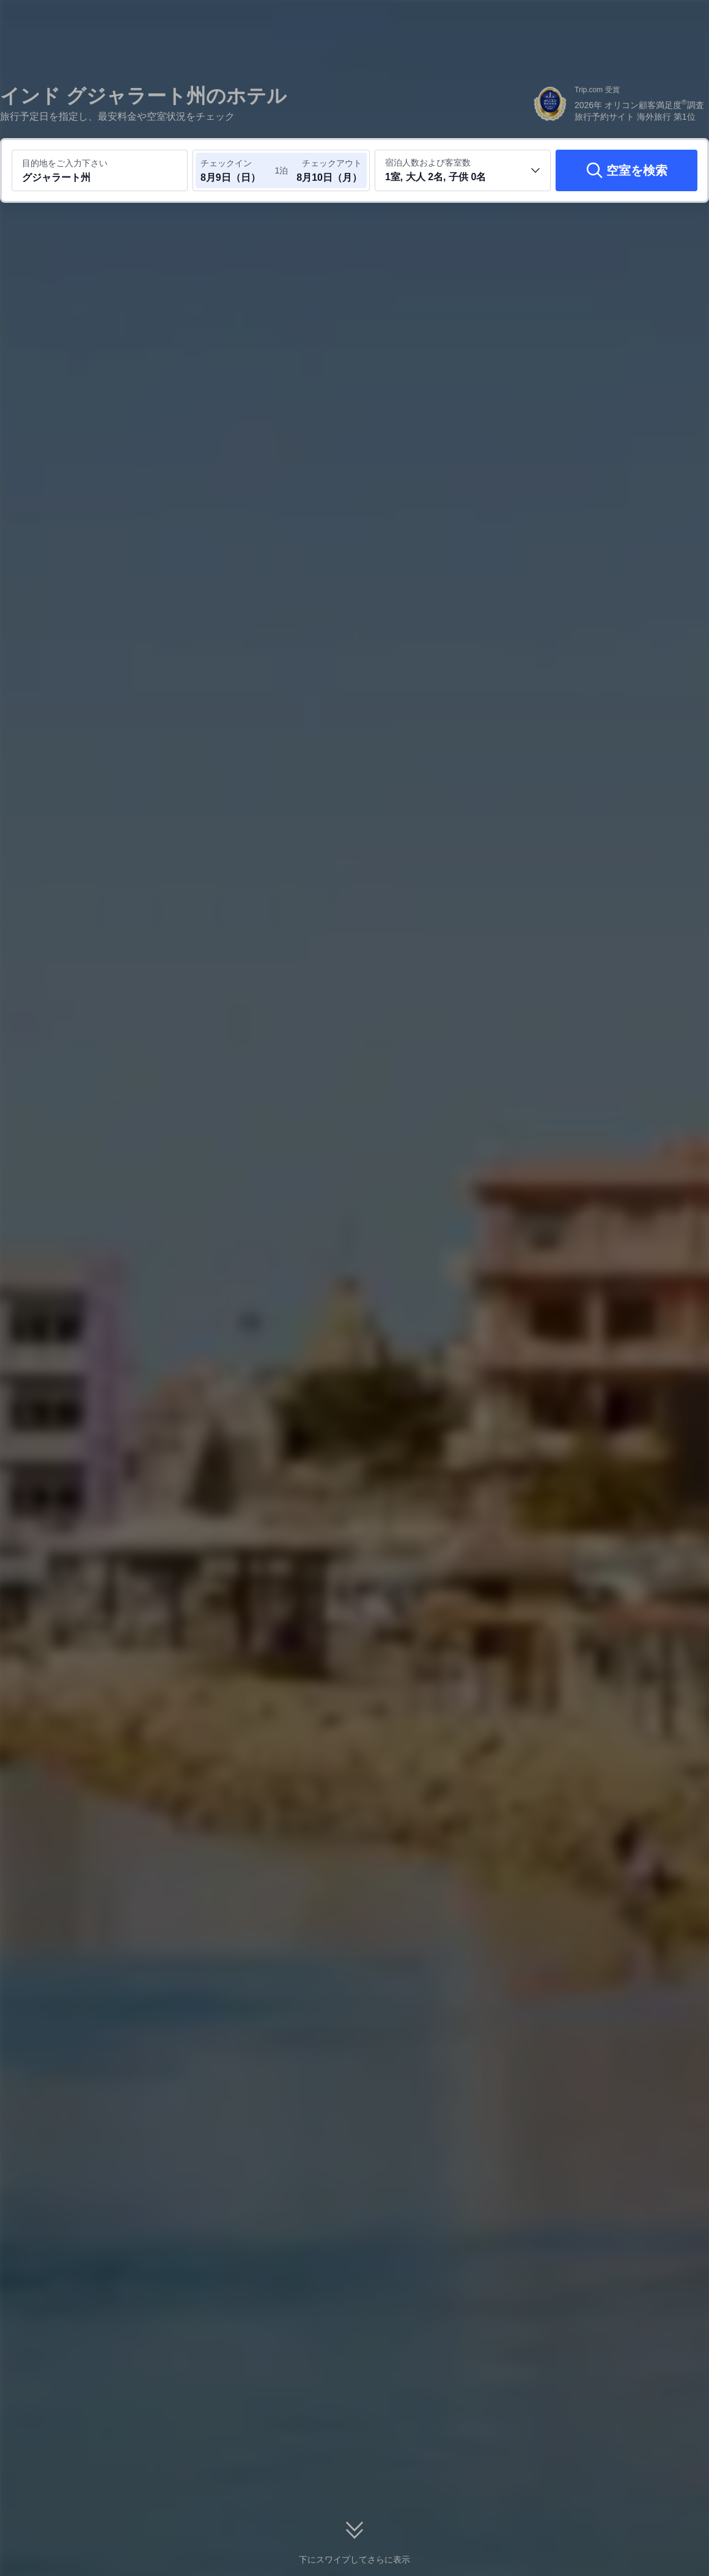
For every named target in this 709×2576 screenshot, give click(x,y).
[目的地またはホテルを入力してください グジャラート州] (100, 170)
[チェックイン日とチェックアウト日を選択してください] (237, 170)
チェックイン (226, 163)
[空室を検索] (626, 170)
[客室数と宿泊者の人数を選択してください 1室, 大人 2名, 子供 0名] (462, 170)
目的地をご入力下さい (65, 163)
